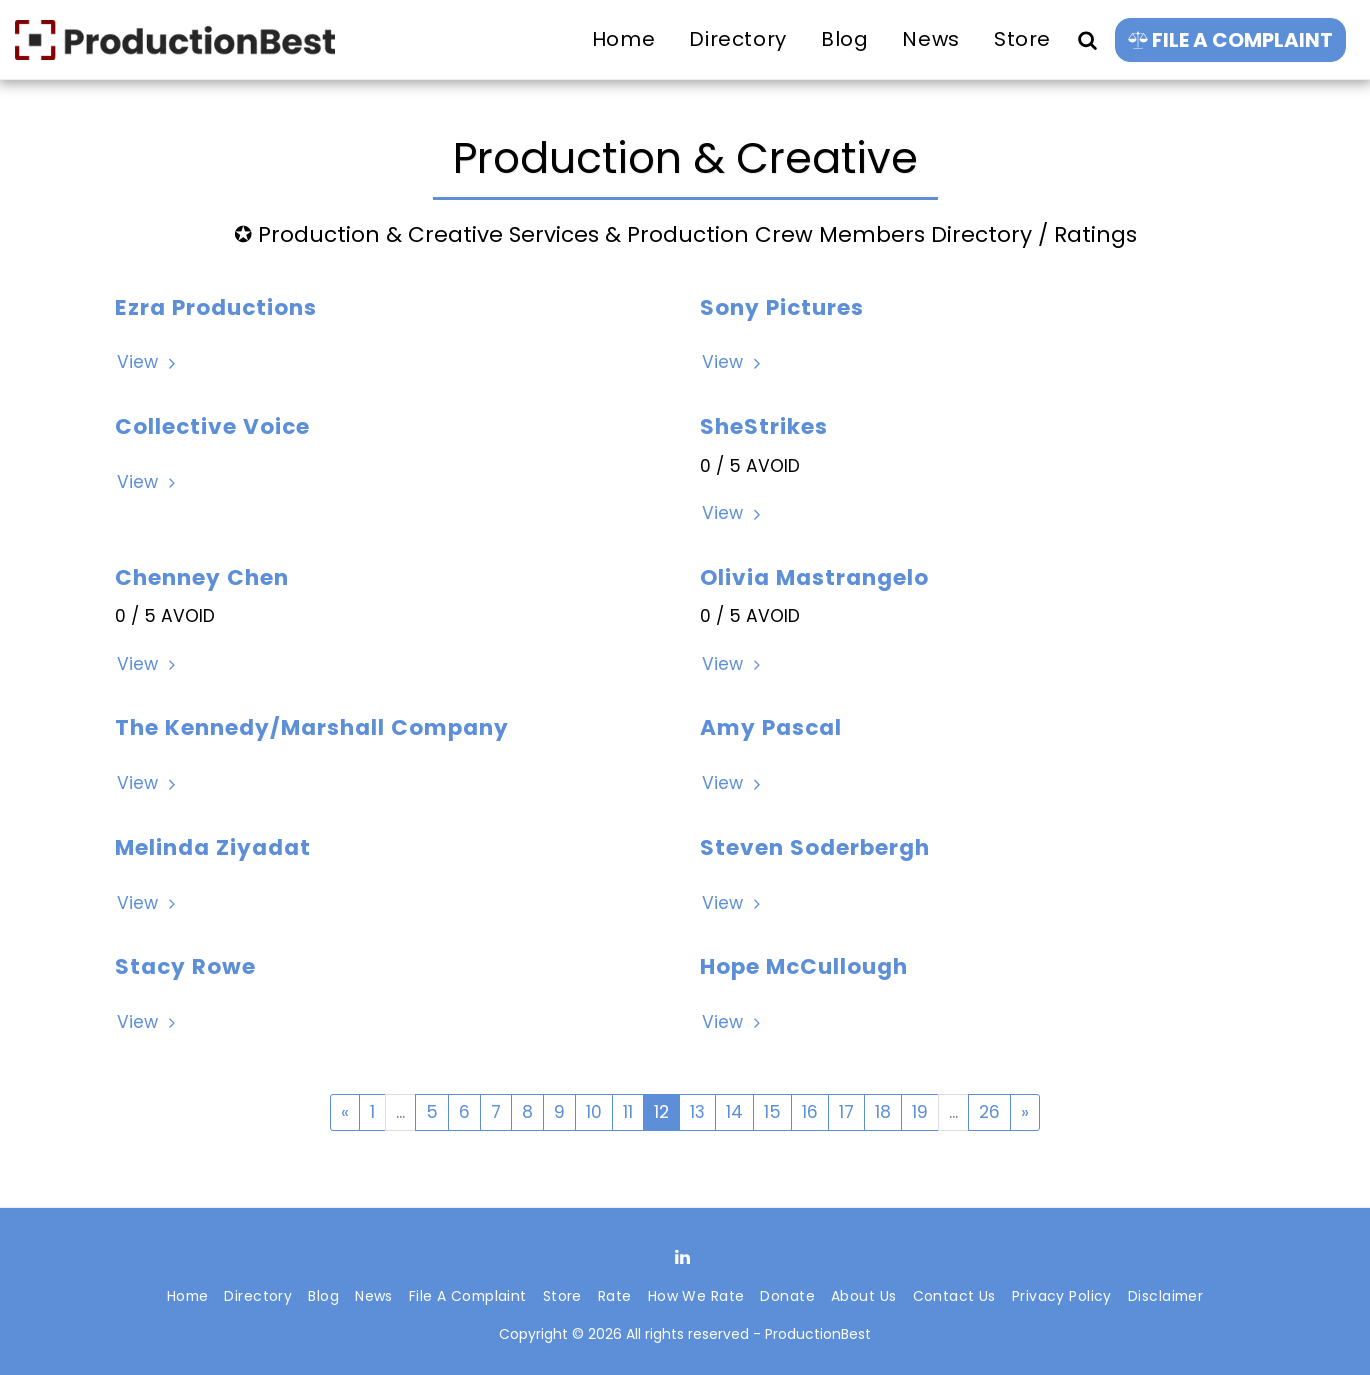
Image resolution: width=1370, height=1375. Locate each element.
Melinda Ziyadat (213, 847)
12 (661, 1112)
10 (594, 1112)
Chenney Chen (202, 577)
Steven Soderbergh (815, 847)
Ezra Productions (216, 307)
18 (883, 1112)
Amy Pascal (771, 727)
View (148, 362)
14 (734, 1112)
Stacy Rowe (185, 966)
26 (989, 1112)
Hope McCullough (804, 966)
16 (810, 1112)
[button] (1087, 39)
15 (772, 1112)
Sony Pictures (782, 307)
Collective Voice (212, 426)
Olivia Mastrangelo (814, 577)
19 (920, 1112)
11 (628, 1112)
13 (697, 1112)
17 (846, 1112)
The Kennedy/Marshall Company (312, 727)
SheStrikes (764, 426)
